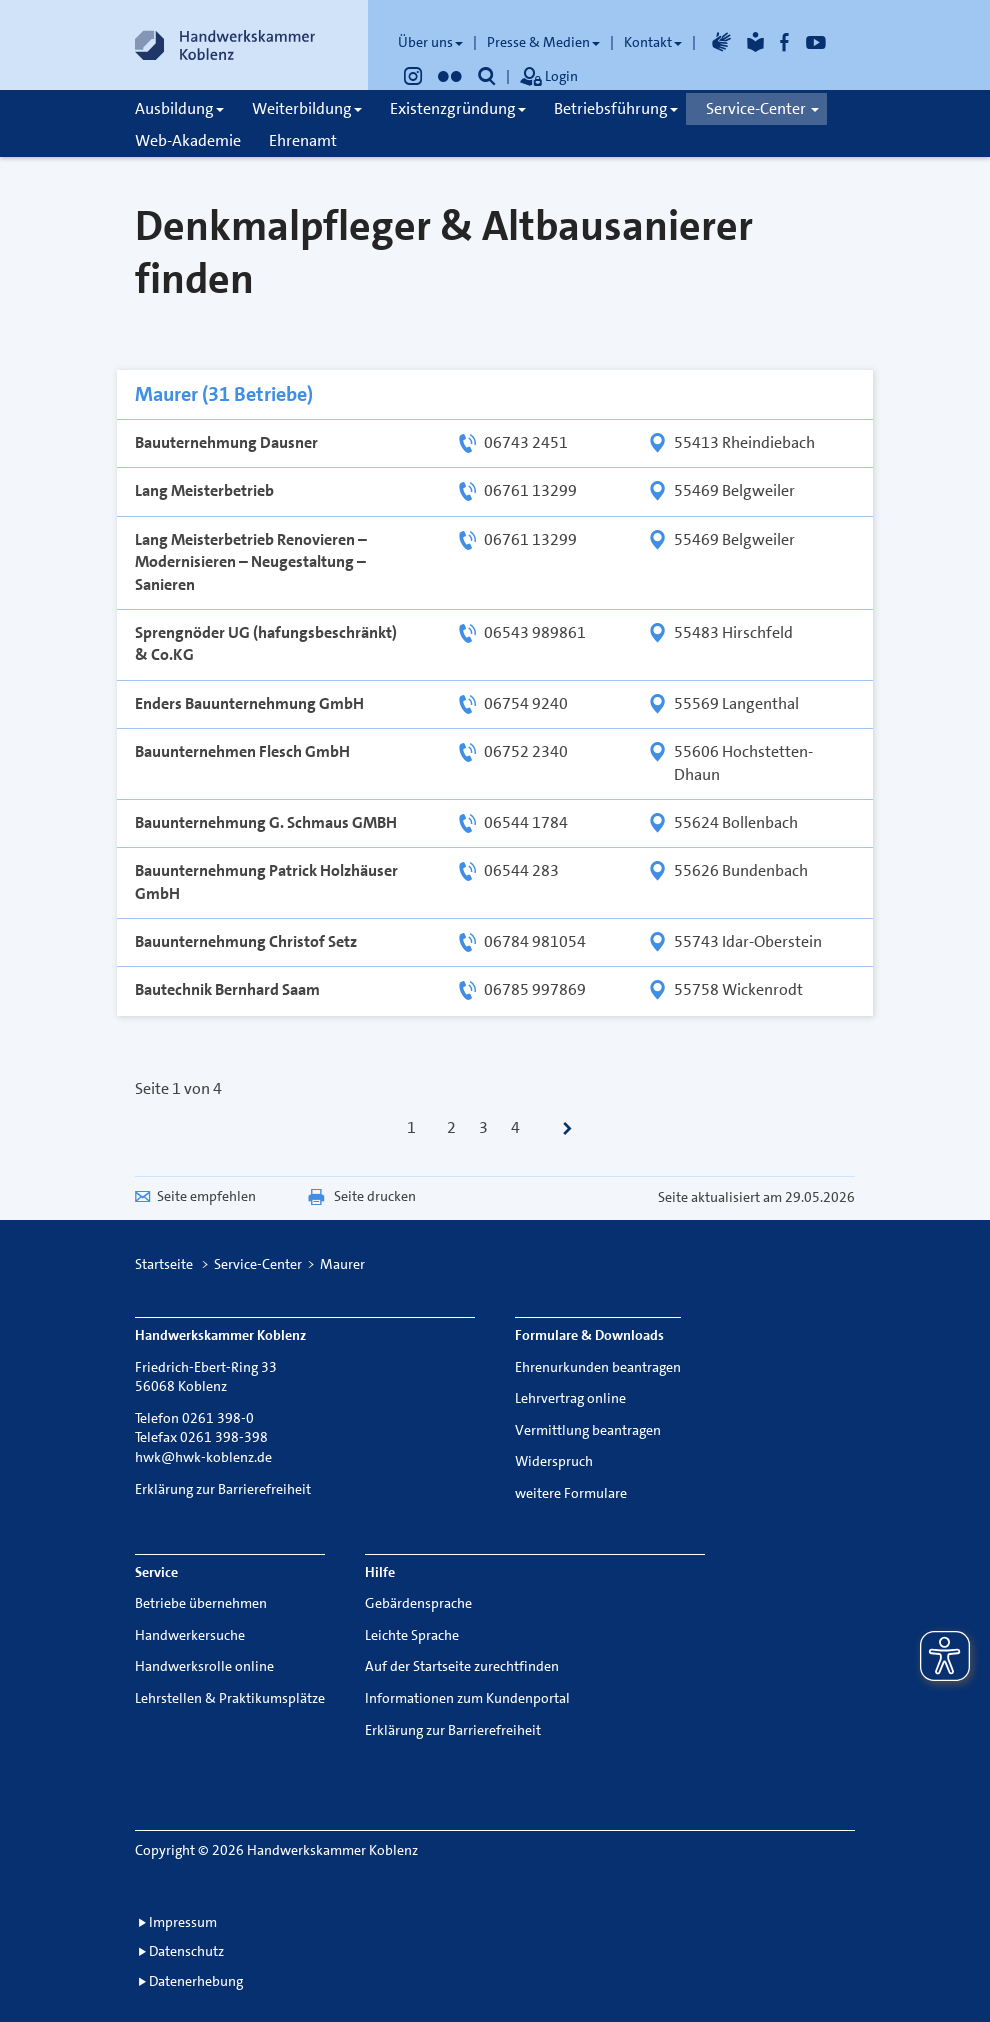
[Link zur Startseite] (225, 45)
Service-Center (762, 108)
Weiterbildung (307, 108)
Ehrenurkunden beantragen (598, 1367)
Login (549, 78)
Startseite (164, 1264)
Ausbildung (179, 108)
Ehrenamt (303, 140)
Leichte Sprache (412, 1635)
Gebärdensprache (418, 1603)
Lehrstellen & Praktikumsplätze (230, 1698)
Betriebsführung (616, 108)
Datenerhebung (196, 1981)
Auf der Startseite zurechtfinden (462, 1666)
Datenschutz (186, 1951)
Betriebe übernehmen (201, 1603)
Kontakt (653, 42)
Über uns (430, 42)
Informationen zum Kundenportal (467, 1698)
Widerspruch (554, 1461)
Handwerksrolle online (204, 1666)
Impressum (183, 1922)
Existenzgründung (458, 108)
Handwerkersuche (190, 1635)
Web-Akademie (188, 140)
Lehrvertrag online (570, 1398)
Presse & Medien (543, 42)
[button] (487, 76)
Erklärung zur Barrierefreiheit (223, 1489)
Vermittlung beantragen (588, 1430)
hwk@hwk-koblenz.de (203, 1457)
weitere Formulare (571, 1493)
